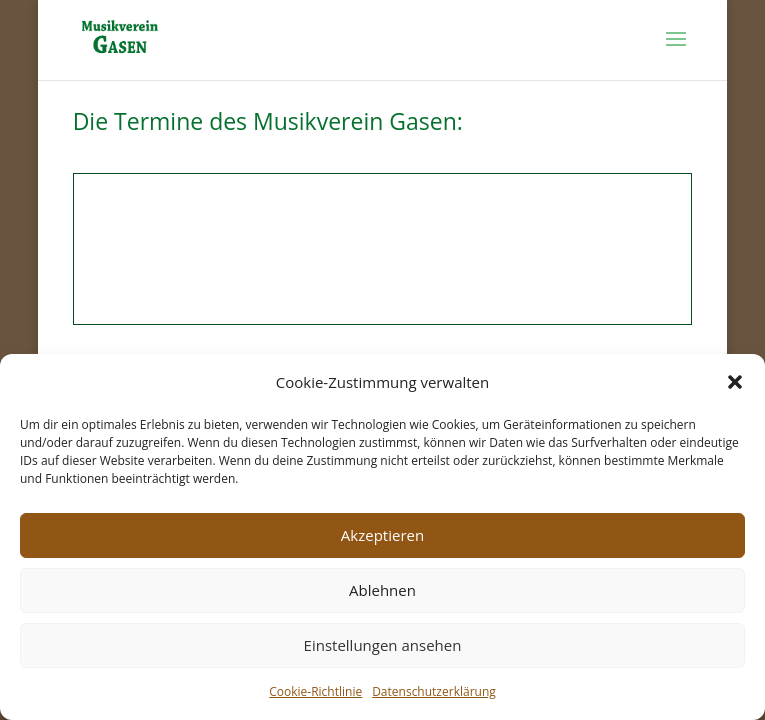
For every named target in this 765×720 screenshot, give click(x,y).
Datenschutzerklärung (434, 691)
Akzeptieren (382, 535)
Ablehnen (382, 590)
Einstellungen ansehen (383, 645)
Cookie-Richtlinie (315, 691)
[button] (735, 382)
